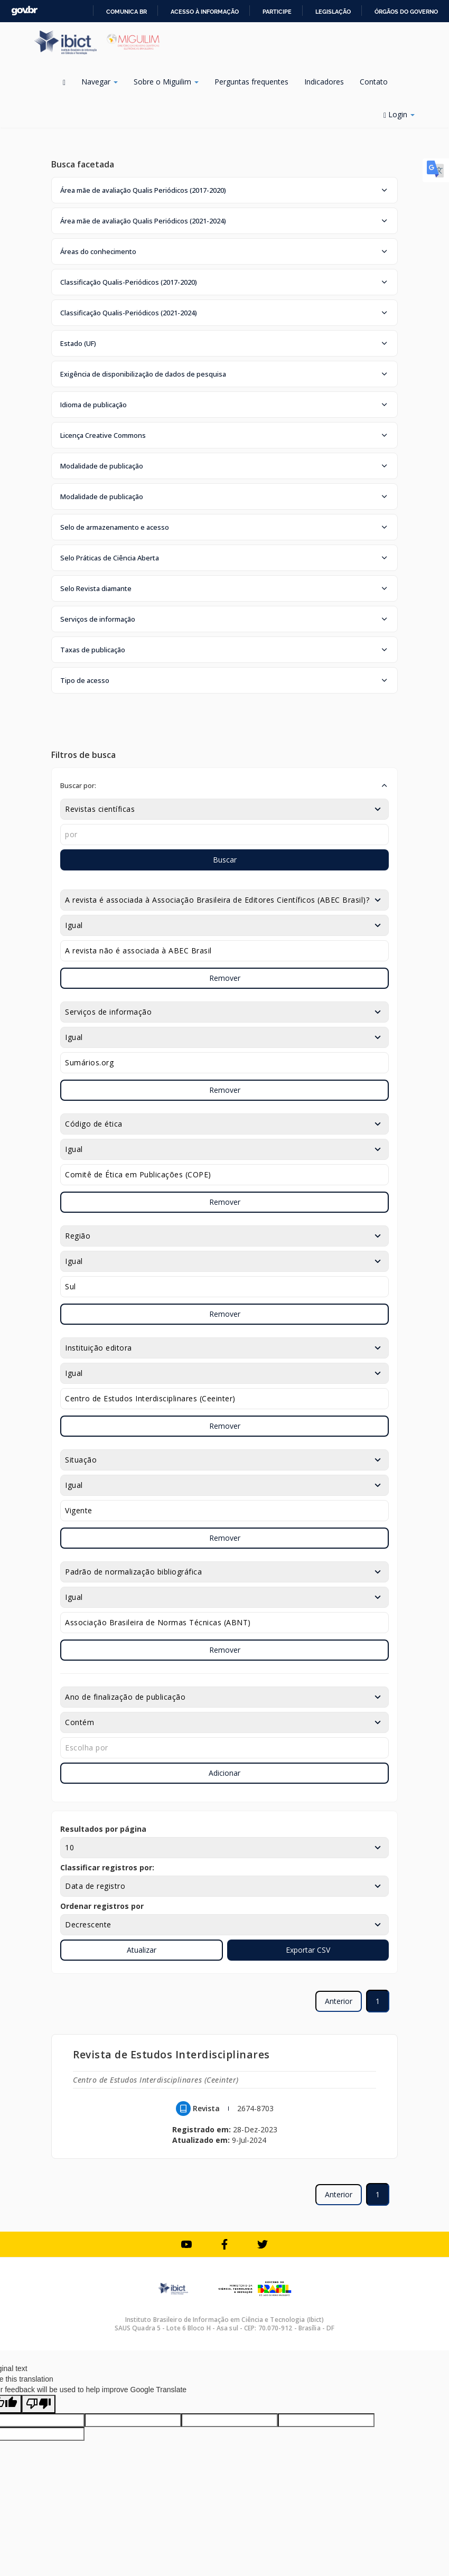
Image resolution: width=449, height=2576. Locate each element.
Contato (374, 82)
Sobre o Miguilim (166, 82)
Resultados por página (103, 1829)
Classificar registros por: (107, 1867)
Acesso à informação (205, 11)
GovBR (24, 11)
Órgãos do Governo (406, 11)
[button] (224, 190)
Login (399, 114)
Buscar (225, 860)
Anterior (338, 2001)
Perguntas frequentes (251, 82)
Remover (224, 978)
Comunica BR (126, 11)
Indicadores (324, 82)
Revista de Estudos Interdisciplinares (171, 2054)
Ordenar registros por (102, 1906)
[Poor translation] (38, 2404)
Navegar (99, 82)
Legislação (333, 11)
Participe (277, 11)
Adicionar (224, 1773)
